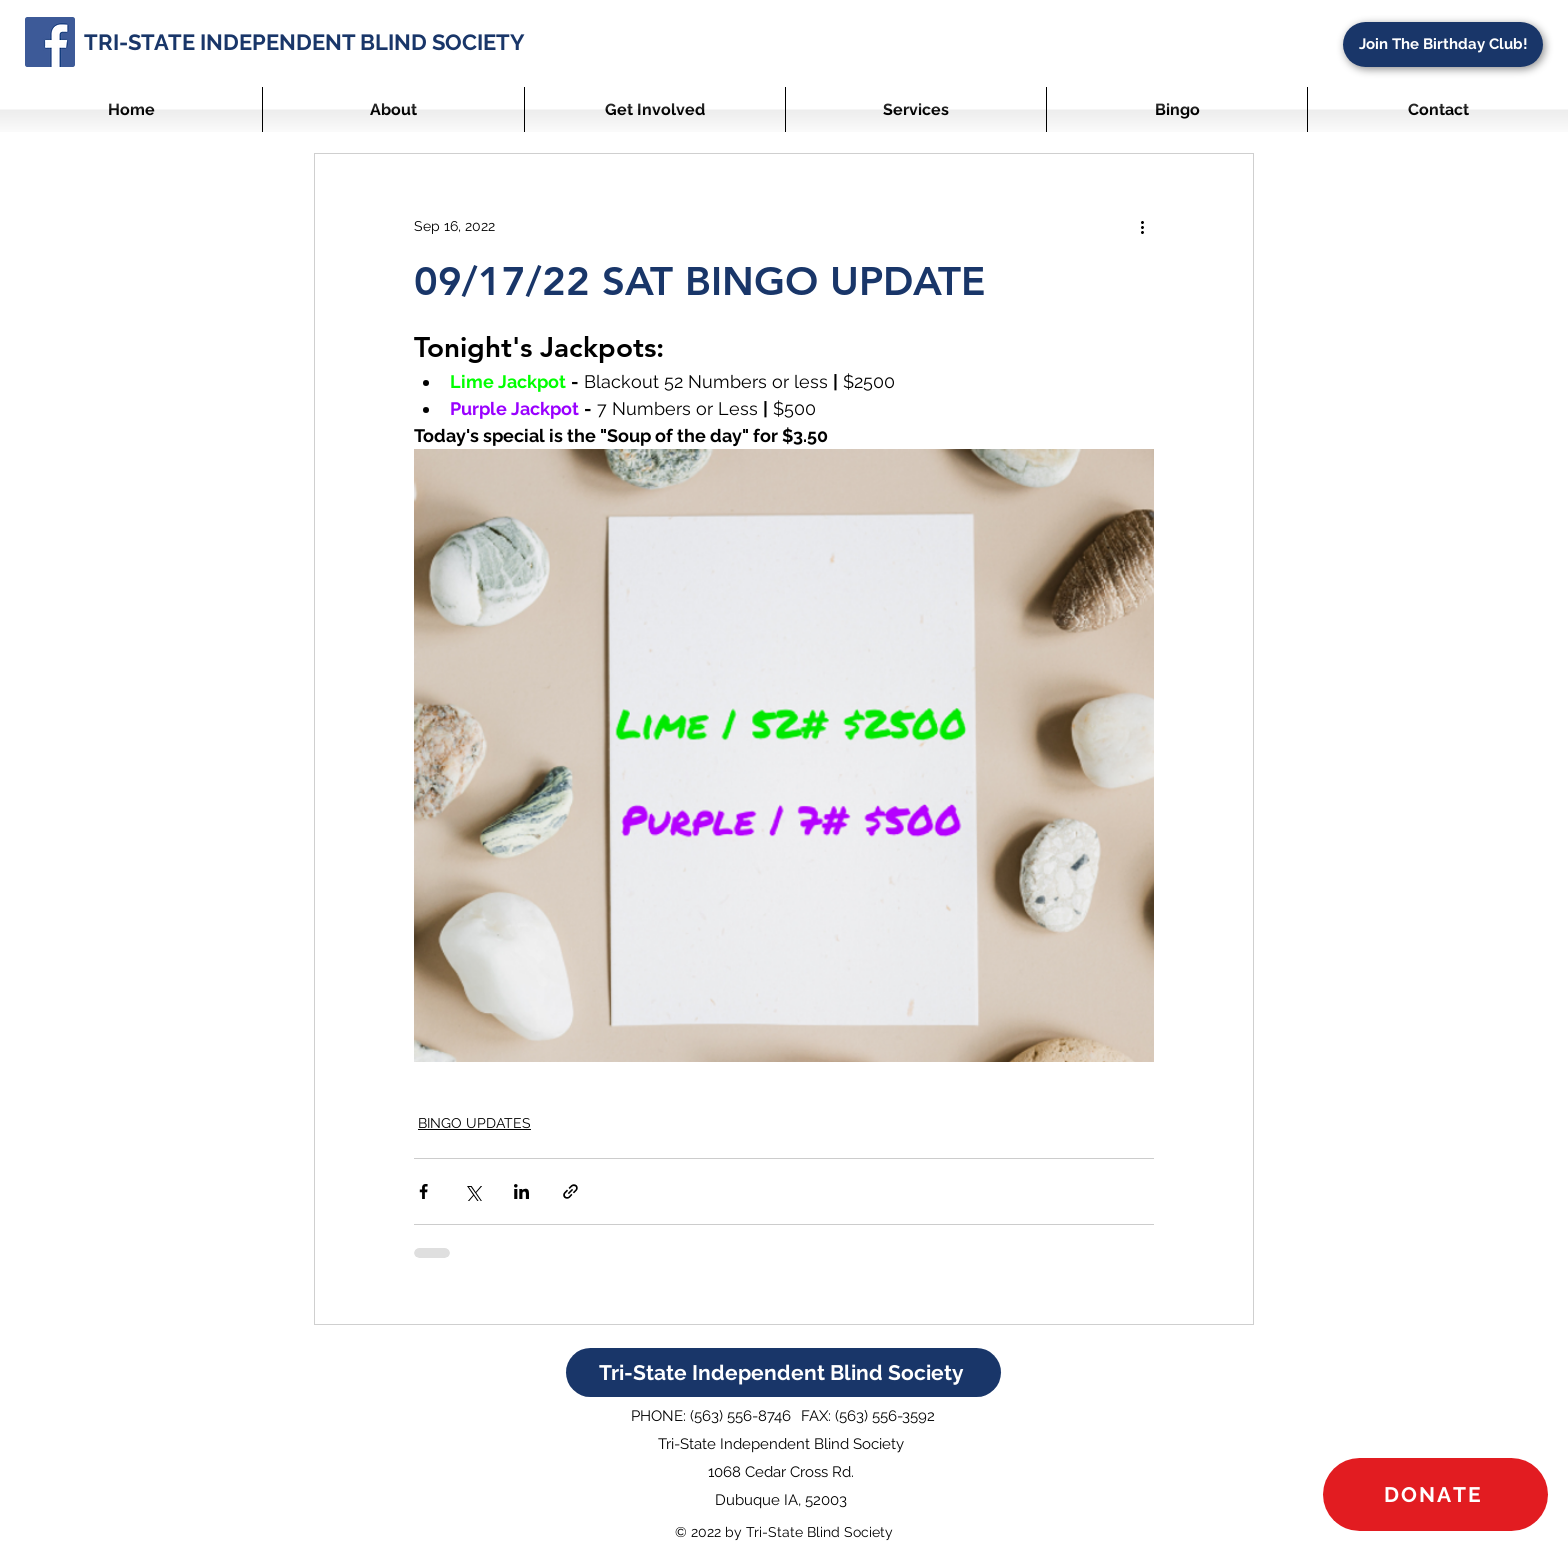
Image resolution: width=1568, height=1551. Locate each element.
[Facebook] (50, 42)
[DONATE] (1435, 1494)
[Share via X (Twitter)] (472, 1191)
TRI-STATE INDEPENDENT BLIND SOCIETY (304, 42)
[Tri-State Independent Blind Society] (783, 1372)
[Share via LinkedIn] (521, 1191)
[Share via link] (570, 1191)
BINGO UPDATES (474, 1123)
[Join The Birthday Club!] (1443, 44)
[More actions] (1142, 226)
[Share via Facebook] (423, 1191)
